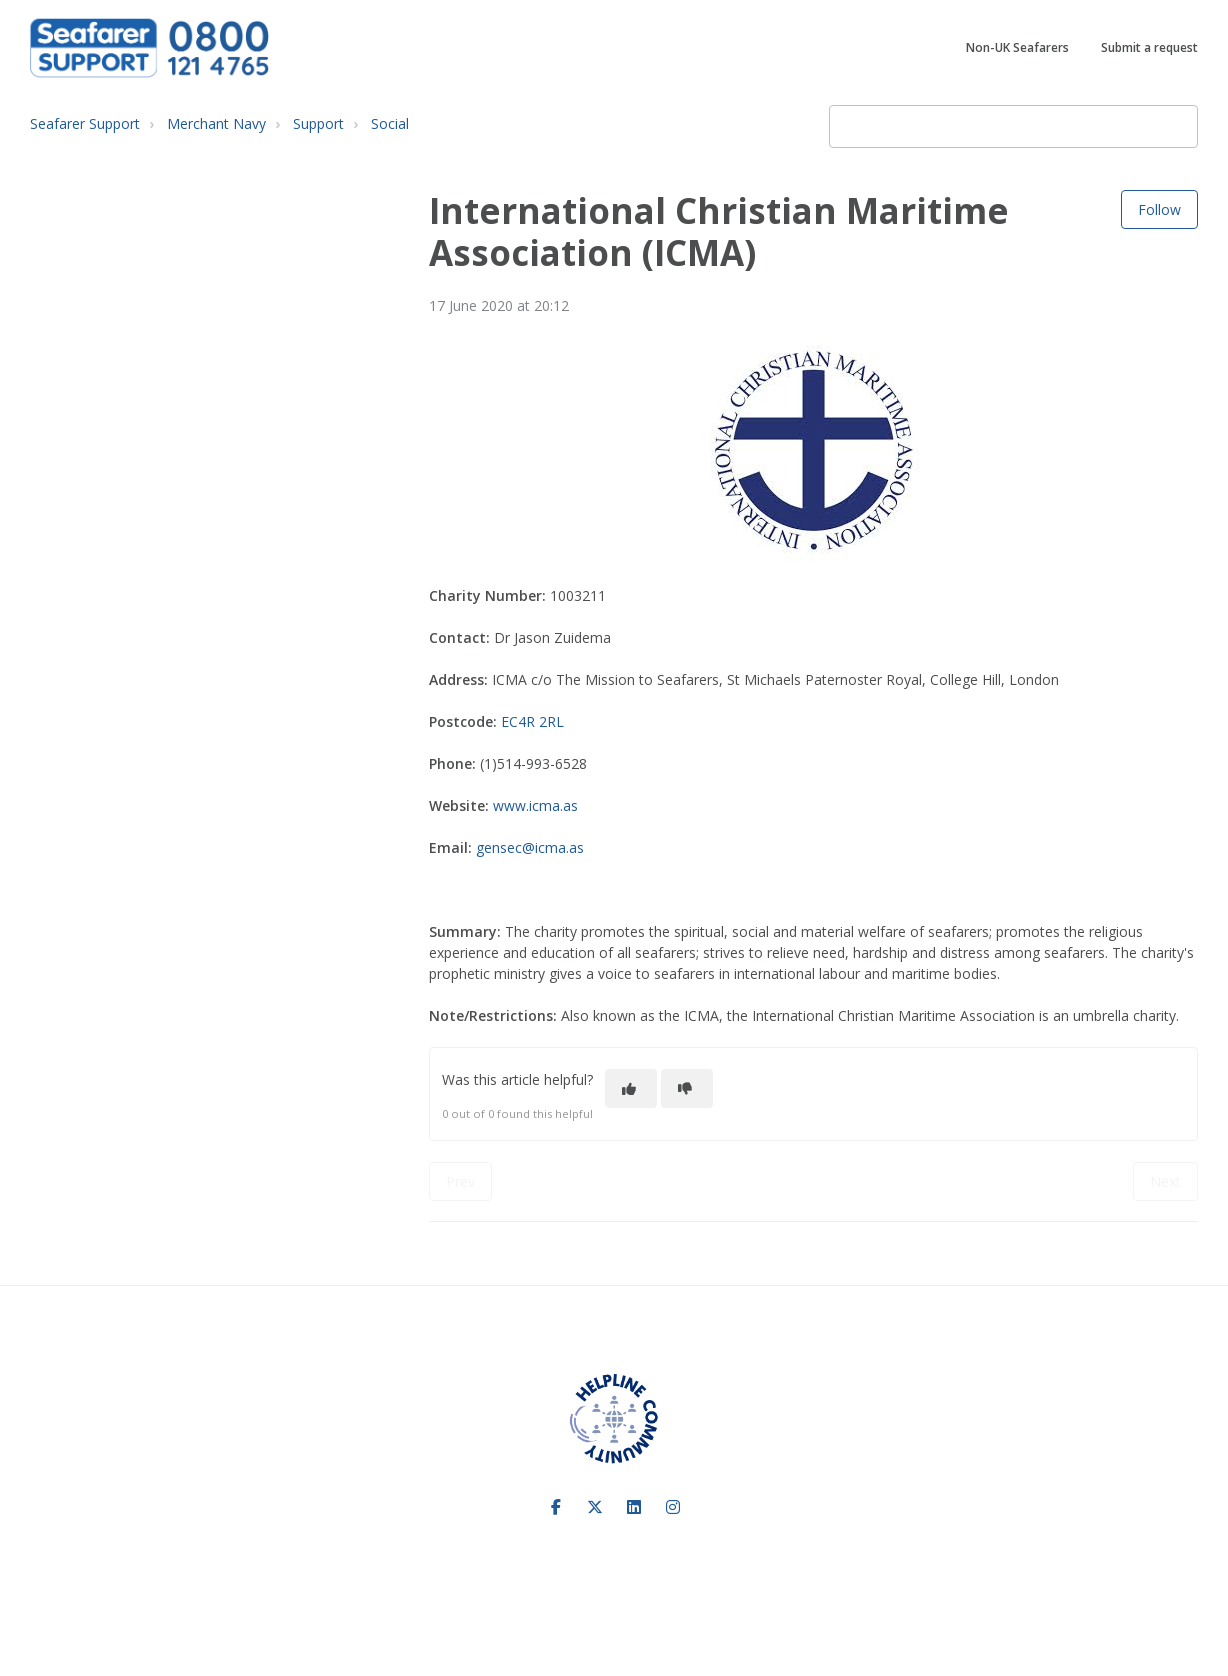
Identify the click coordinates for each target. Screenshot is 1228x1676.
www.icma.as (535, 805)
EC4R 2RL (532, 721)
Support (318, 123)
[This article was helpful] (631, 1088)
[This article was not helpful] (687, 1088)
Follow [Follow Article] (1159, 209)
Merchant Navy (216, 123)
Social (390, 123)
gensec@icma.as (530, 847)
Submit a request (1149, 47)
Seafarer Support (85, 123)
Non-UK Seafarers (1017, 47)
